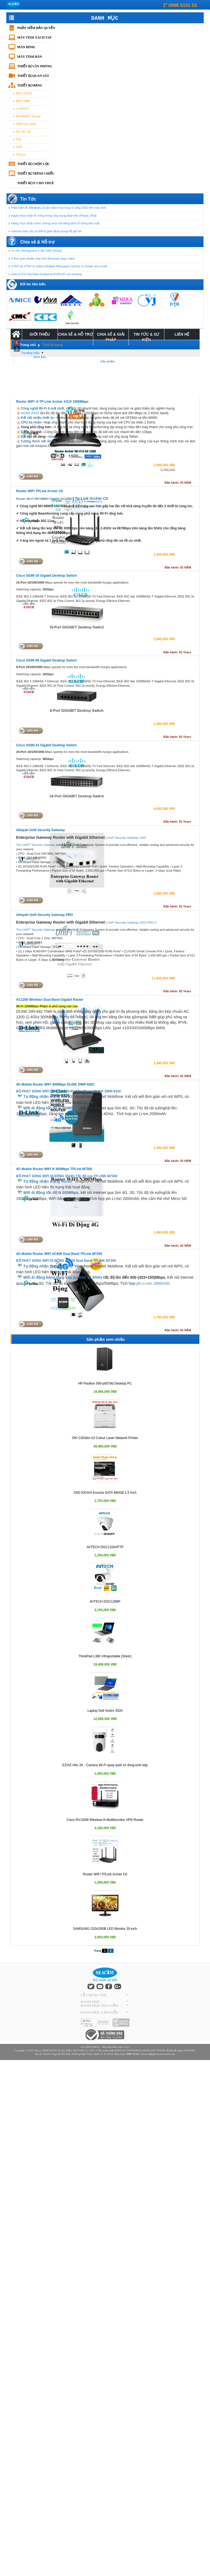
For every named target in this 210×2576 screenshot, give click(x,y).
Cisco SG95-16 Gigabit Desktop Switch (46, 576)
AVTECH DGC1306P (105, 1601)
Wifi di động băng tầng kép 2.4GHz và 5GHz (62, 1277)
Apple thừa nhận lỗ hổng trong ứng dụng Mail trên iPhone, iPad (53, 215)
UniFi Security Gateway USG (126, 837)
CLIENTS (22, 108)
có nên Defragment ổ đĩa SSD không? (36, 250)
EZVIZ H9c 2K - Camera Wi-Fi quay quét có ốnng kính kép (105, 1765)
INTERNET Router (28, 116)
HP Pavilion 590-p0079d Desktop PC (105, 1383)
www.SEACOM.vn (90, 2047)
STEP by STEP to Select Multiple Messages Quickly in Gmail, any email (59, 266)
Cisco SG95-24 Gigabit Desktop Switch (46, 745)
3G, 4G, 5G (23, 131)
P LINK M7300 (106, 1176)
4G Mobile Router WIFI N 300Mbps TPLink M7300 (54, 1169)
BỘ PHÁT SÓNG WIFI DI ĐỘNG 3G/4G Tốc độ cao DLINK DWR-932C (68, 1091)
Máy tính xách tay (34, 37)
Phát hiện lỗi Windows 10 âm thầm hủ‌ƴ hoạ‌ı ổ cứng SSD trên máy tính (58, 207)
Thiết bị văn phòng (34, 66)
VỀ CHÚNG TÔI (93, 1995)
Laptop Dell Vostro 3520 (105, 1711)
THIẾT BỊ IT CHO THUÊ (35, 183)
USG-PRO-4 (147, 922)
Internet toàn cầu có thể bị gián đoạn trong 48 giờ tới (46, 231)
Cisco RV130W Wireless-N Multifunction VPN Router (104, 1820)
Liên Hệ (181, 334)
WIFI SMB (23, 101)
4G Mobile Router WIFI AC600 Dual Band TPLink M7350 (59, 1254)
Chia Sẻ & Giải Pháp (111, 337)
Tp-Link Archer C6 (91, 498)
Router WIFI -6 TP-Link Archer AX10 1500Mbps (52, 402)
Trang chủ (28, 345)
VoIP (19, 147)
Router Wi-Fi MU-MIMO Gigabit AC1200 (44, 498)
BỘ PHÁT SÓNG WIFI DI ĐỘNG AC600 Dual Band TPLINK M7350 (66, 1261)
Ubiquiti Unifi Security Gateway (40, 830)
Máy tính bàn (29, 57)
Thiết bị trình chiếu (35, 173)
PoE (19, 139)
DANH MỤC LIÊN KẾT (99, 2012)
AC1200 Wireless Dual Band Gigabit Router (49, 1000)
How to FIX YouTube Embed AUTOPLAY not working (46, 274)
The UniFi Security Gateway (35, 844)
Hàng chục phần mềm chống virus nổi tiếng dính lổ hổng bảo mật (55, 223)
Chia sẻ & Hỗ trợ (75, 334)
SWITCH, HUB (26, 124)
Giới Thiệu (40, 334)
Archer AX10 (30, 413)
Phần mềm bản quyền (36, 28)
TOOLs (20, 154)
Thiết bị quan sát (33, 76)
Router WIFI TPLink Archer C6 (39, 491)
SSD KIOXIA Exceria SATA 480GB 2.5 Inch (105, 1493)
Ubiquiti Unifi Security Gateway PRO (44, 915)
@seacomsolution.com (161, 2054)
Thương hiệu (30, 353)
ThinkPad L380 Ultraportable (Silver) (105, 1656)
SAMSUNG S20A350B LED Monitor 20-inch (105, 1929)
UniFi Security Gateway (123, 922)
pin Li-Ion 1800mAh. (153, 1283)
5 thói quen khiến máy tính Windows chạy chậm (43, 258)
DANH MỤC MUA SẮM (99, 2005)
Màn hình (26, 47)
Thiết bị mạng (29, 85)
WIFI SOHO (24, 93)
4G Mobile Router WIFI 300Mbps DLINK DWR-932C (55, 1084)
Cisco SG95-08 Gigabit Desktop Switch (46, 660)
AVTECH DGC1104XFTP (104, 1547)
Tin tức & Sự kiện (146, 337)
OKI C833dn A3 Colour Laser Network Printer (105, 1438)
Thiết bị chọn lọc (33, 164)
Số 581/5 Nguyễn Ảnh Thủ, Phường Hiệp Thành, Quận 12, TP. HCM (78, 2054)
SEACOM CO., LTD (83, 2050)
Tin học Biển (64, 2050)
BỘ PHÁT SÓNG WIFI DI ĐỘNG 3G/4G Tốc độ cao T (56, 1176)
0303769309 (132, 2050)
